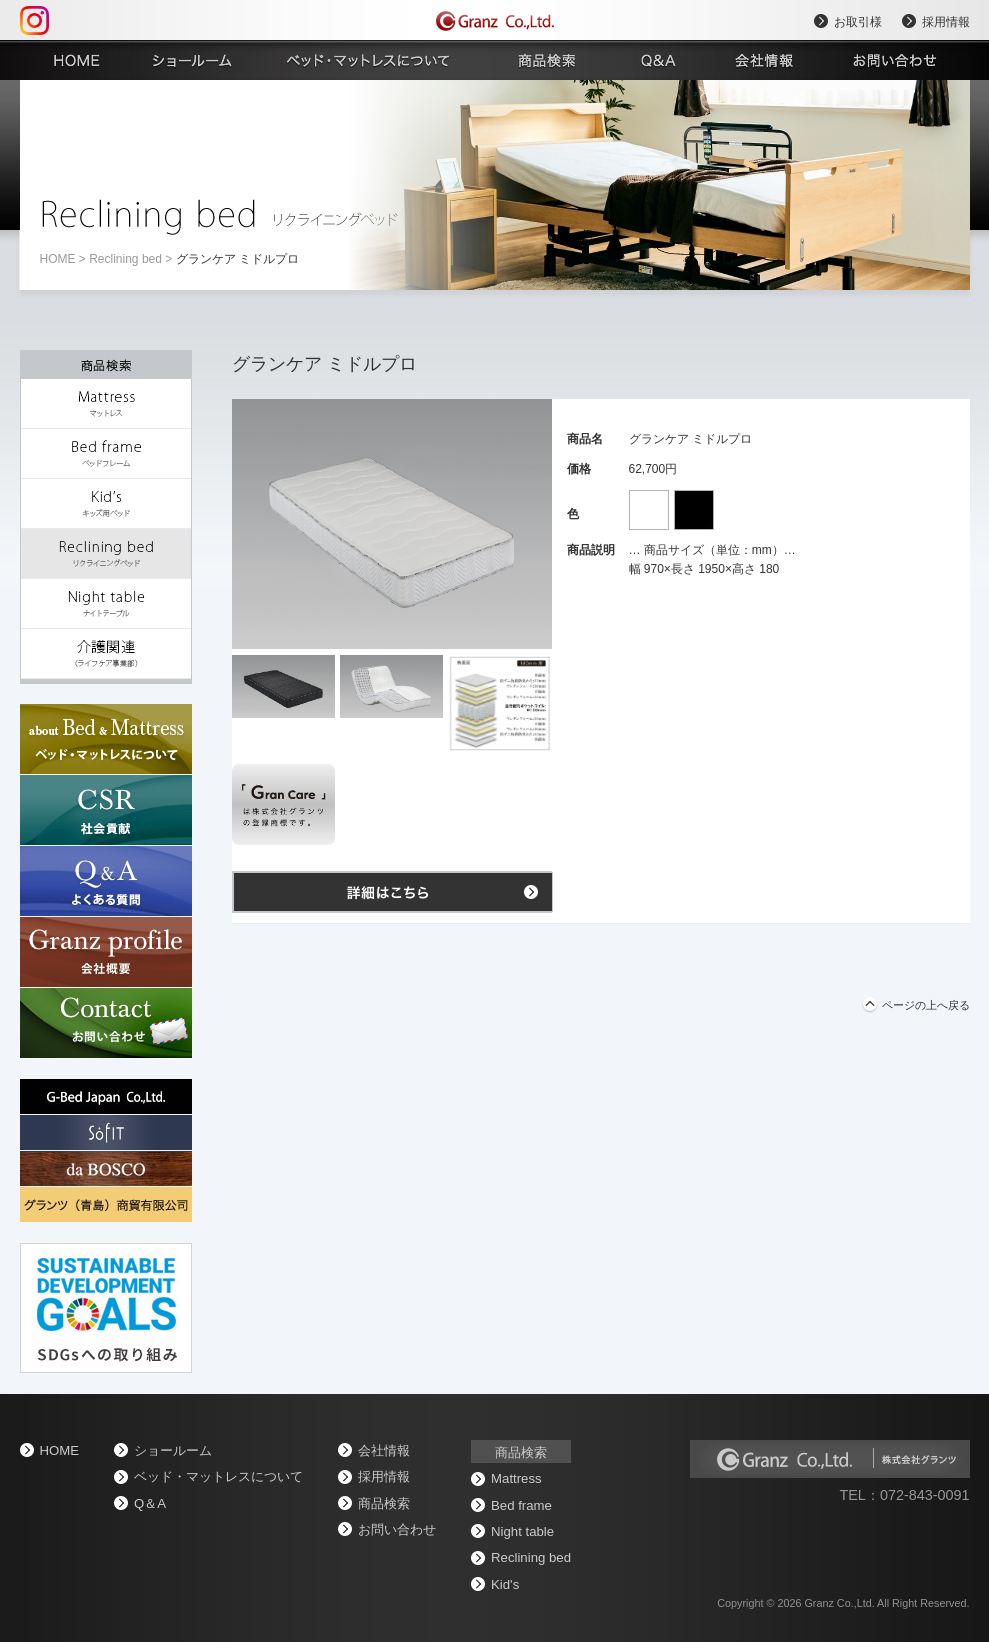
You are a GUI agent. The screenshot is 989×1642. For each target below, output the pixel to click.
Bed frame (521, 1505)
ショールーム (173, 1450)
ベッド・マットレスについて (218, 1476)
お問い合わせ (397, 1529)
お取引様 (858, 22)
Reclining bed (125, 259)
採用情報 (946, 22)
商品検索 (384, 1503)
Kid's (505, 1584)
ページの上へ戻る (926, 1005)
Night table (522, 1531)
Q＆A (150, 1503)
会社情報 (384, 1450)
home (58, 259)
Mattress (516, 1478)
